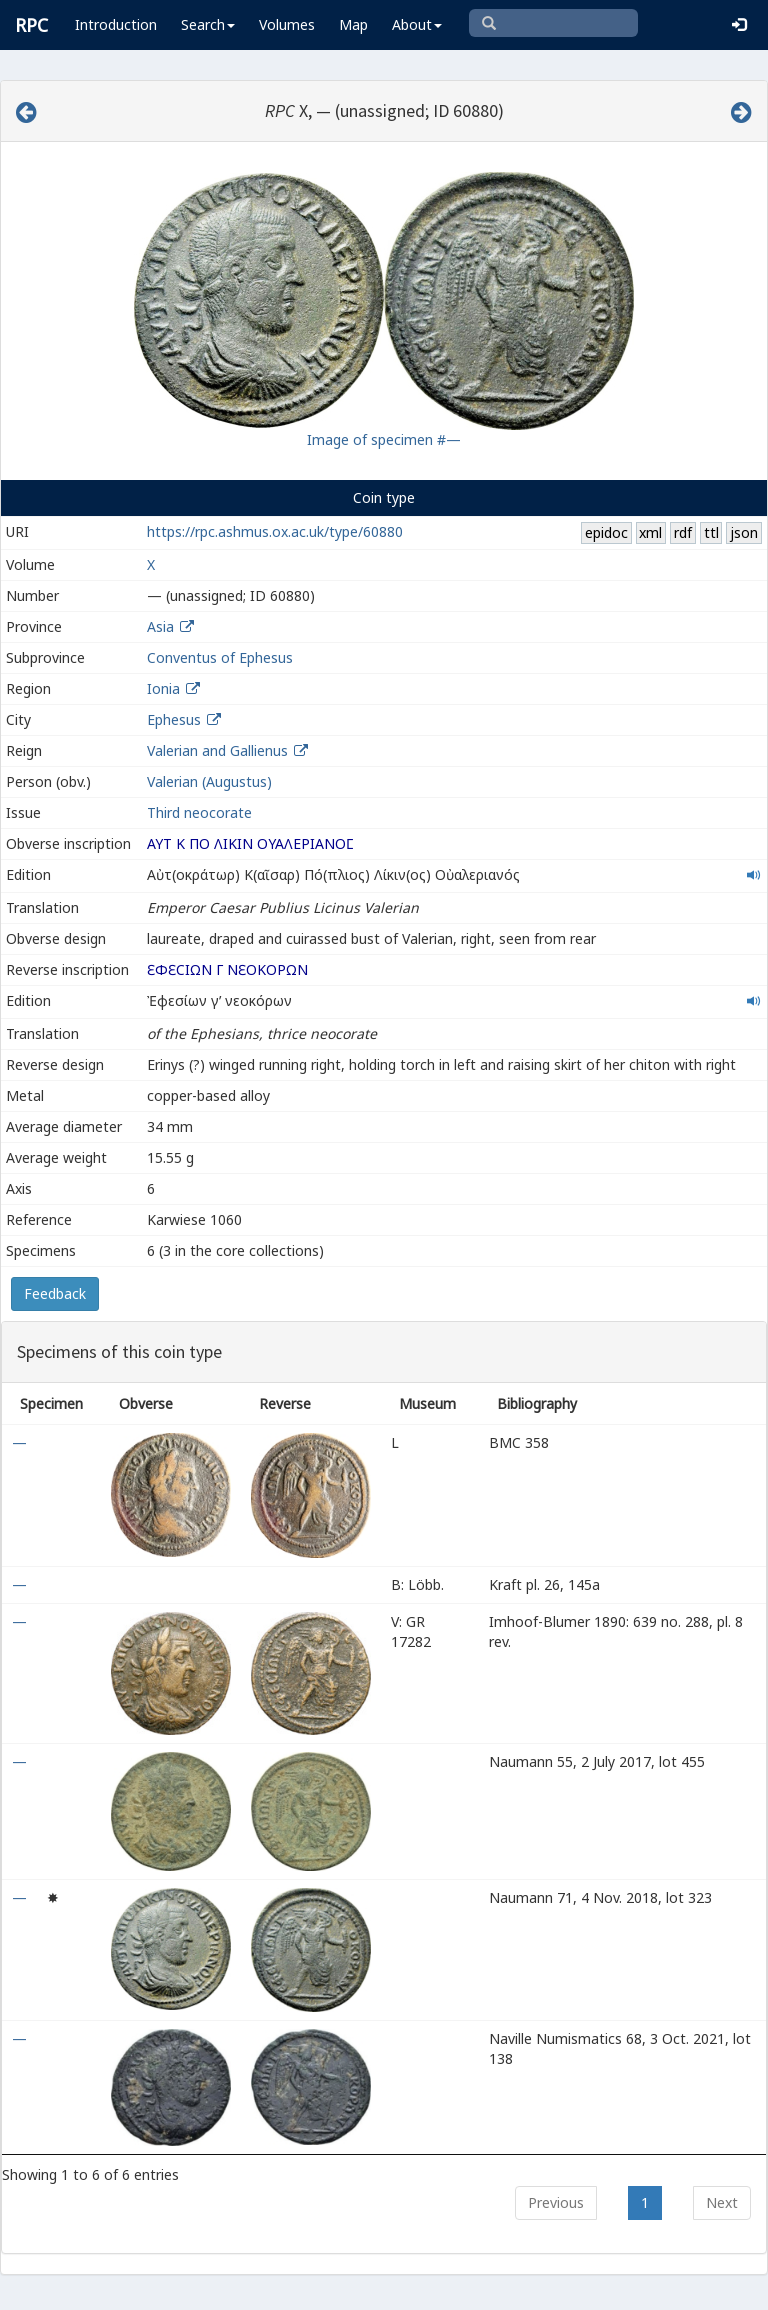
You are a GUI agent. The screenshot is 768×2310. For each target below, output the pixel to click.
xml (650, 532)
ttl (711, 532)
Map (353, 24)
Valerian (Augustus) (209, 781)
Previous (556, 2202)
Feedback (55, 1293)
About (417, 24)
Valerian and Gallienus (217, 750)
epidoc (606, 532)
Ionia (163, 688)
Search (208, 24)
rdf (683, 532)
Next (722, 2202)
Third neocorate (199, 812)
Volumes (287, 24)
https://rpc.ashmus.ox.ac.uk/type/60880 (275, 531)
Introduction (116, 24)
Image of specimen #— (384, 439)
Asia (160, 626)
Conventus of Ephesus (220, 657)
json (744, 532)
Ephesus (174, 719)
